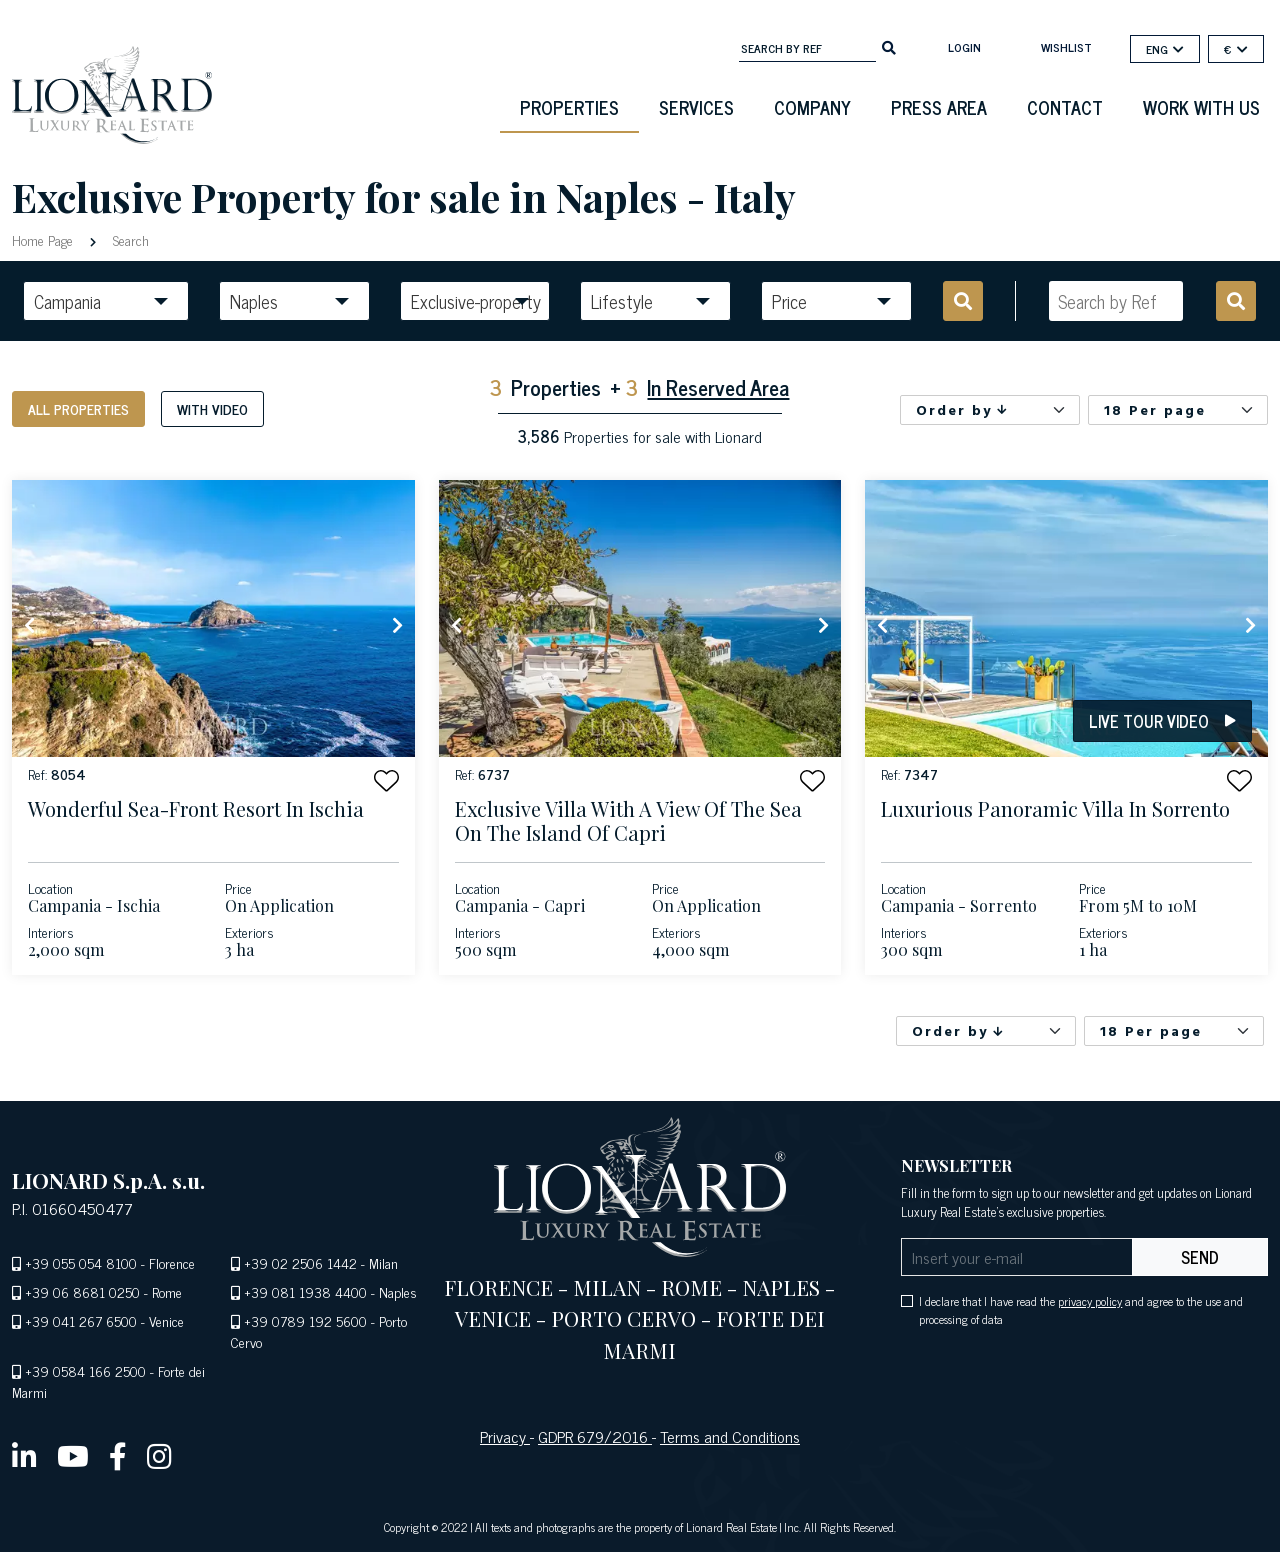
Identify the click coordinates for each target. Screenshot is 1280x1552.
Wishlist (1066, 47)
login (964, 47)
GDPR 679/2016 (595, 1436)
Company (812, 107)
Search (129, 239)
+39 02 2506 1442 (300, 1262)
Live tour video (1162, 721)
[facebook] (118, 1455)
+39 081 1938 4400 (305, 1291)
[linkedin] (24, 1455)
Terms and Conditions (730, 1436)
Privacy (505, 1436)
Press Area (939, 107)
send (1200, 1257)
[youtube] (73, 1455)
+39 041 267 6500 (81, 1320)
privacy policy (1090, 1301)
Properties (569, 107)
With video (212, 408)
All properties (78, 408)
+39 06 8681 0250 (82, 1291)
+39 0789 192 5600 (305, 1320)
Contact (1065, 107)
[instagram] (159, 1455)
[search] (889, 46)
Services (696, 107)
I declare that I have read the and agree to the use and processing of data (1081, 1310)
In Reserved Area (718, 386)
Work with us (1201, 107)
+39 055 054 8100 (81, 1262)
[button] (386, 780)
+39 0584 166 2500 (85, 1370)
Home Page (44, 239)
